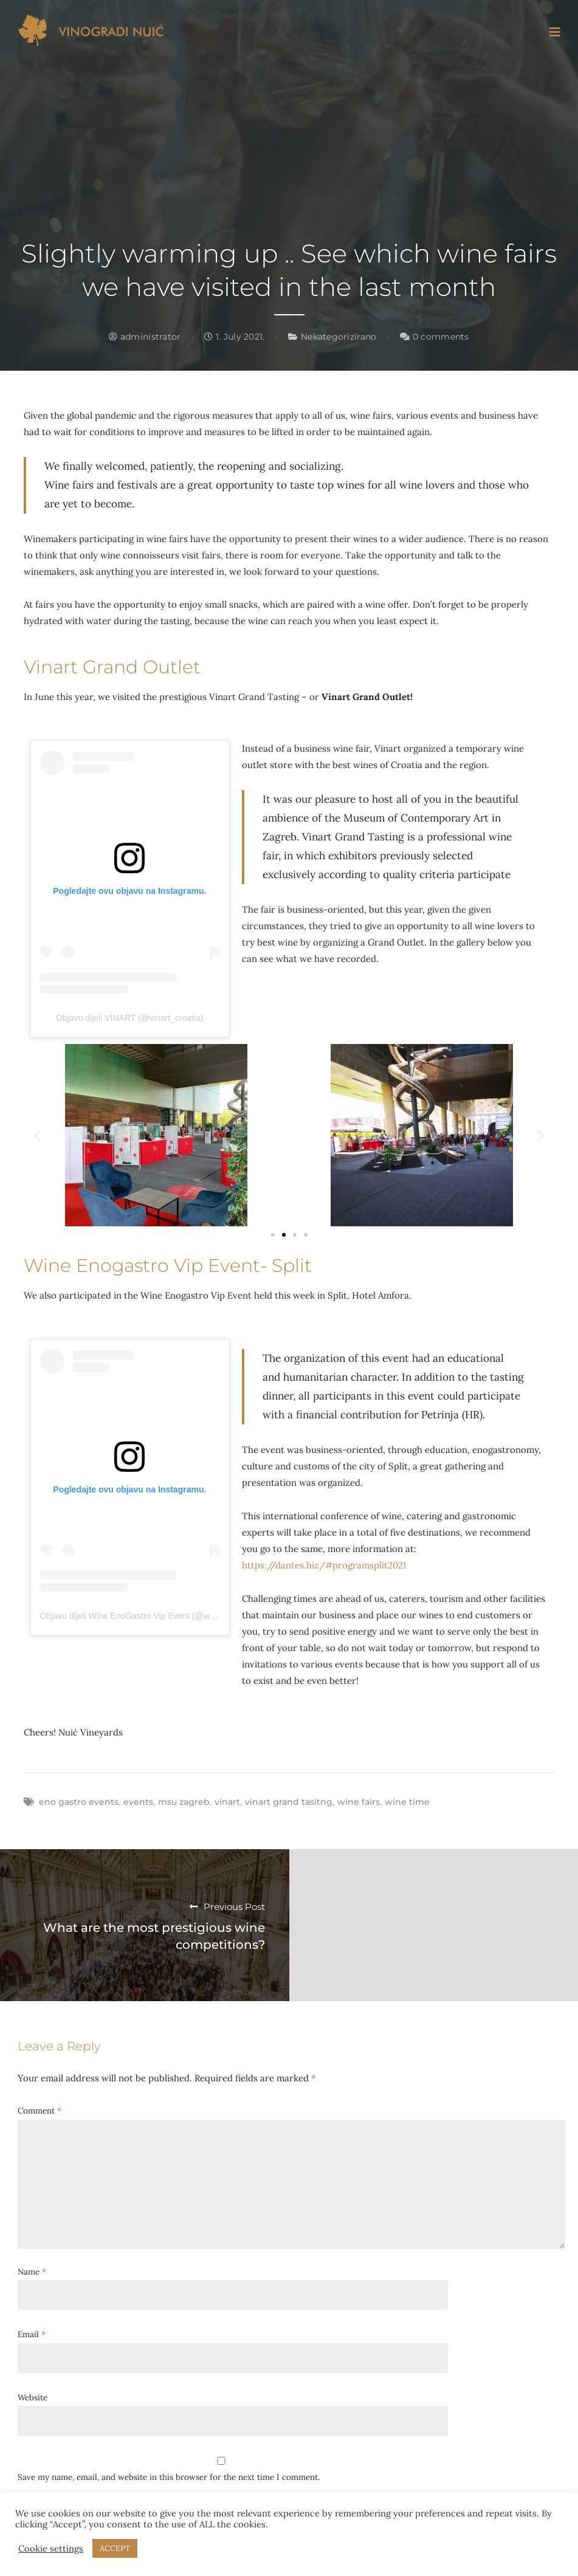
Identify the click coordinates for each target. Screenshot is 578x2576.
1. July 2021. (234, 336)
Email (32, 2334)
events (138, 1801)
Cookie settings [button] (50, 2548)
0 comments (434, 336)
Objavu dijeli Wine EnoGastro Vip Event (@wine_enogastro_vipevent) (171, 1616)
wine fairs (358, 1801)
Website (32, 2397)
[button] (37, 1134)
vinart (227, 1801)
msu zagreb (184, 1801)
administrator (145, 336)
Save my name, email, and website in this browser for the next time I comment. (169, 2476)
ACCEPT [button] (115, 2548)
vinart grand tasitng (288, 1801)
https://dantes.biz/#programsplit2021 (324, 1565)
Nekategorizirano (338, 336)
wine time (407, 1801)
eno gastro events (79, 1801)
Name (32, 2271)
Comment (39, 2110)
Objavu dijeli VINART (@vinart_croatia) (129, 1018)
